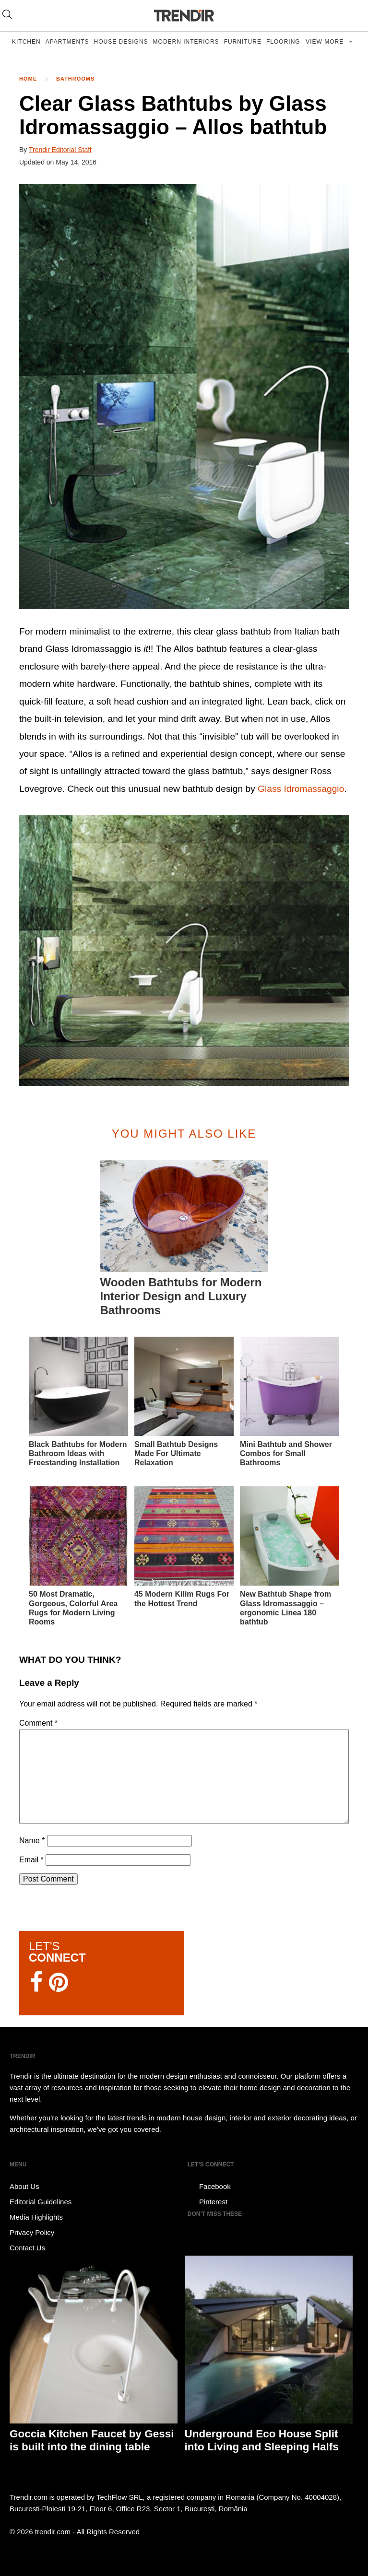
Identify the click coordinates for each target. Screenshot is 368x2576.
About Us (24, 2186)
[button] (184, 396)
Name (32, 1840)
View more (325, 41)
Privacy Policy (32, 2232)
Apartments (67, 41)
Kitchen (26, 41)
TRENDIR (184, 16)
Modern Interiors (186, 41)
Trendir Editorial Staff (60, 149)
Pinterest (207, 2202)
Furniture (242, 41)
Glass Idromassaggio (301, 789)
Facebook (209, 2186)
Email (31, 1860)
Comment (38, 1723)
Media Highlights (36, 2217)
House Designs (121, 41)
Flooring (283, 41)
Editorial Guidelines (40, 2202)
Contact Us (27, 2248)
